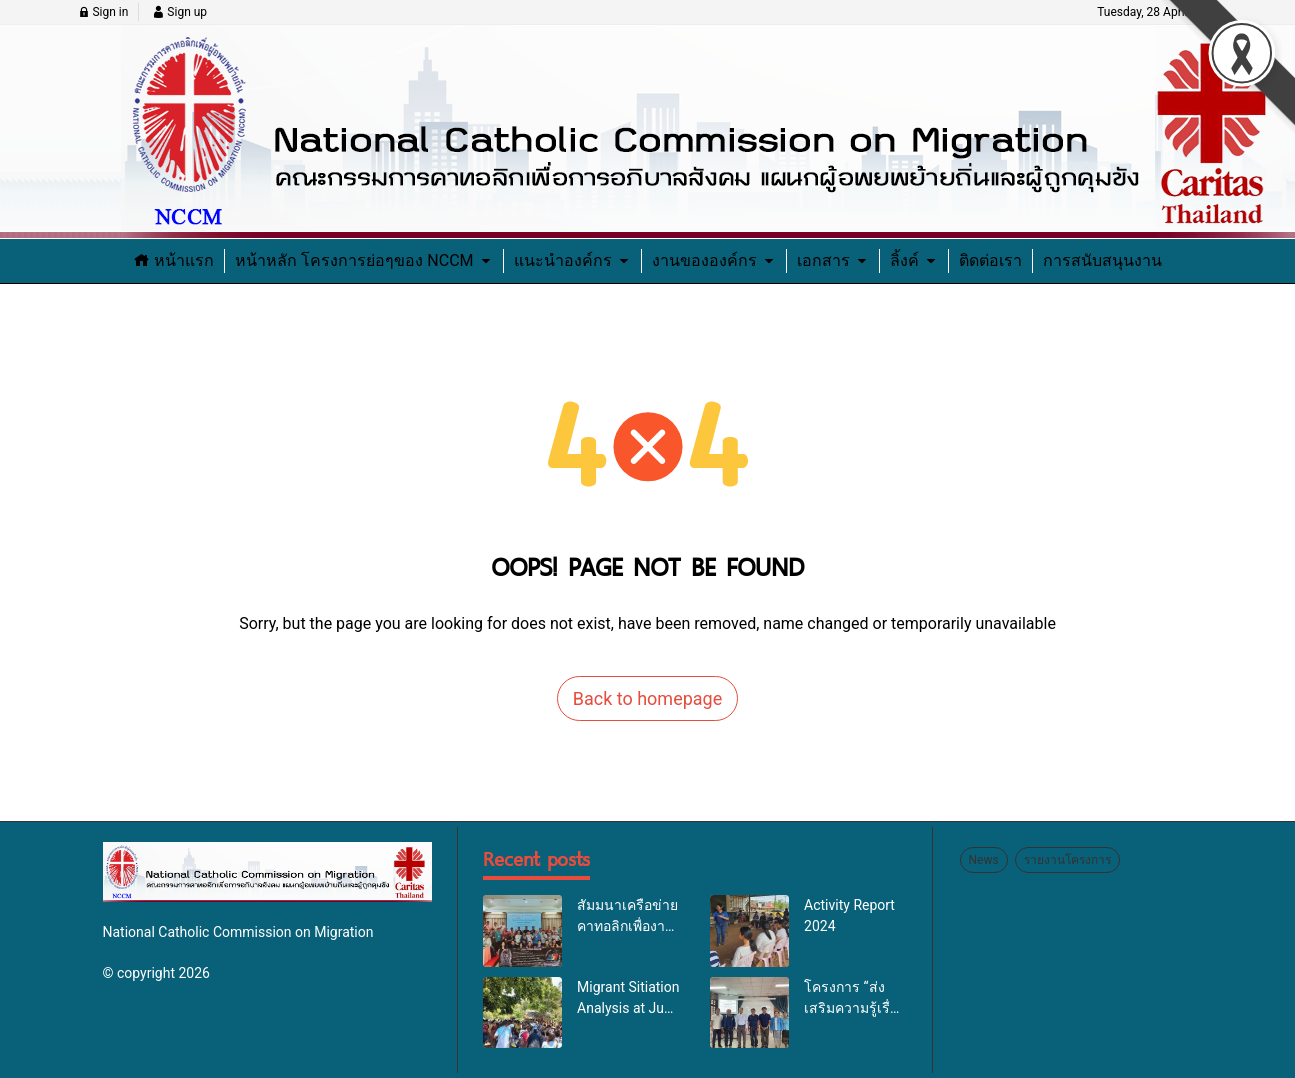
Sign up (179, 12)
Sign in (103, 12)
